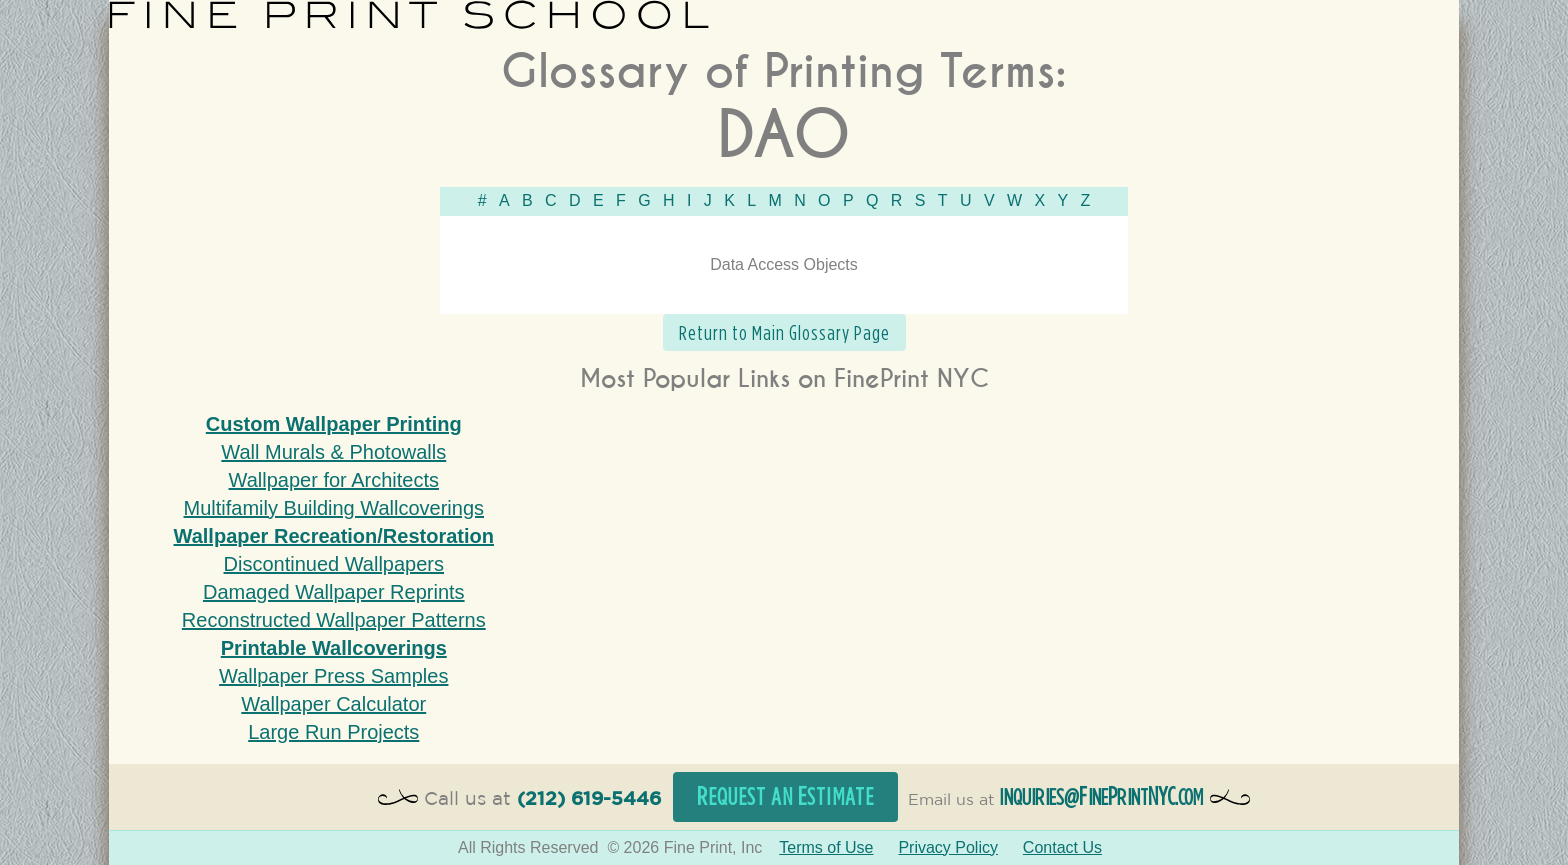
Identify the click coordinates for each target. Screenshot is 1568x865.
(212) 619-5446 (589, 799)
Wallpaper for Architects (334, 480)
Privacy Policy (948, 847)
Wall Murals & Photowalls (333, 452)
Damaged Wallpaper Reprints (334, 592)
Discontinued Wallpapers (334, 564)
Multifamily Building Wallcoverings (334, 508)
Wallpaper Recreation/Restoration (334, 536)
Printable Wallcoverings (334, 648)
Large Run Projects (333, 732)
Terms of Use (826, 847)
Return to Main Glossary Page (784, 332)
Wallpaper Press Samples (333, 676)
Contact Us (1062, 847)
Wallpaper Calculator (333, 704)
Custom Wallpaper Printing (334, 424)
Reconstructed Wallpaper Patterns (334, 620)
